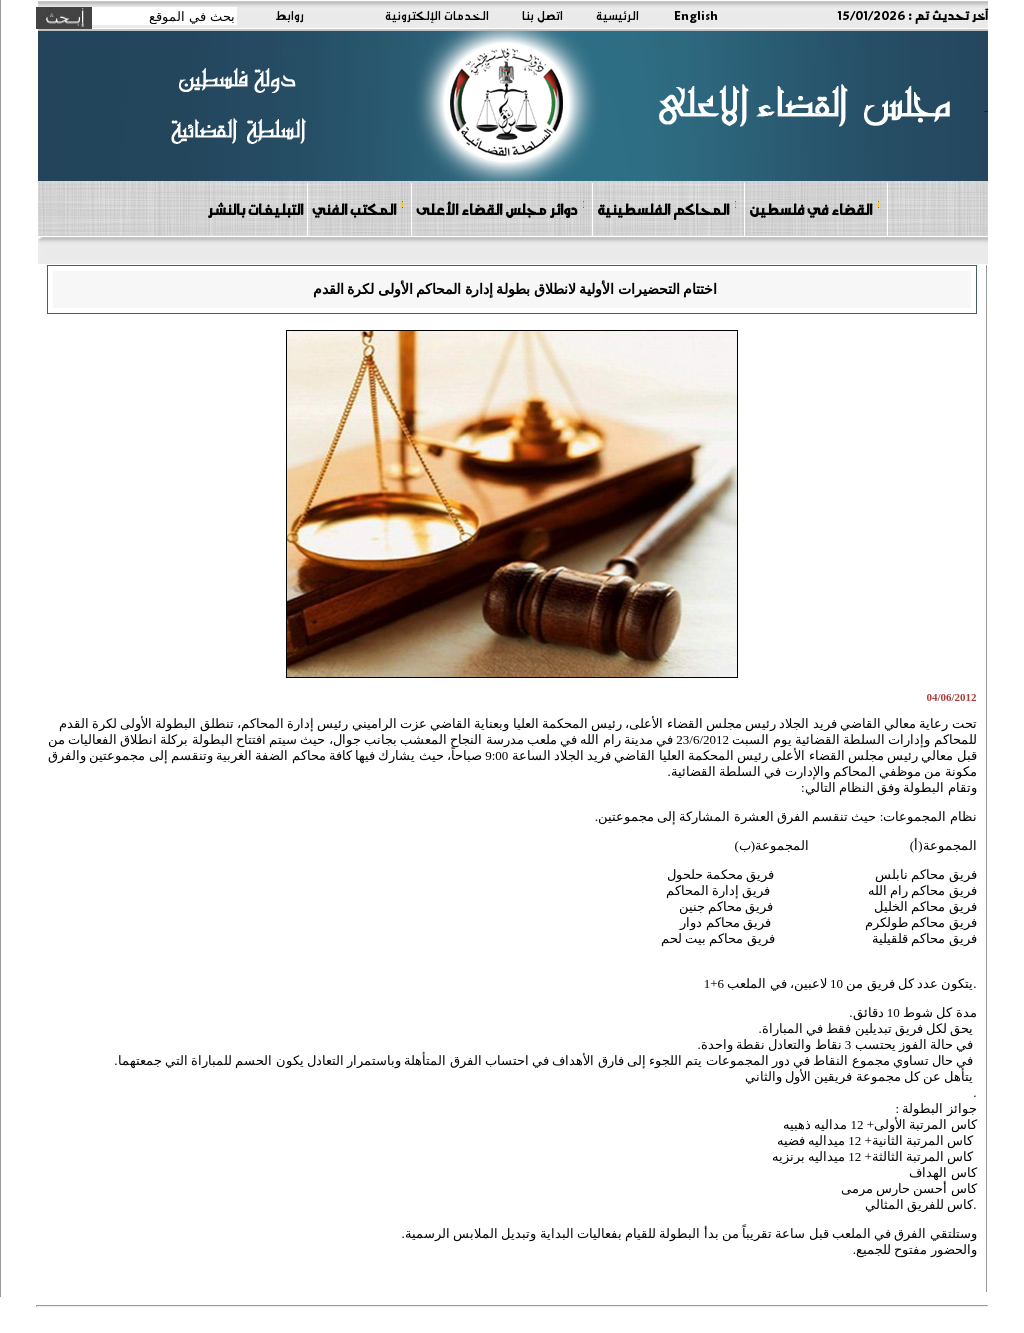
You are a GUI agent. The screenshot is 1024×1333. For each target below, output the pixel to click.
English (696, 15)
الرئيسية (617, 15)
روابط (289, 15)
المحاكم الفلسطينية (667, 208)
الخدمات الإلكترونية (437, 15)
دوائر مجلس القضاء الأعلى (501, 208)
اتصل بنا (542, 15)
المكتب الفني (358, 208)
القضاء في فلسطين (815, 208)
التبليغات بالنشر (255, 209)
